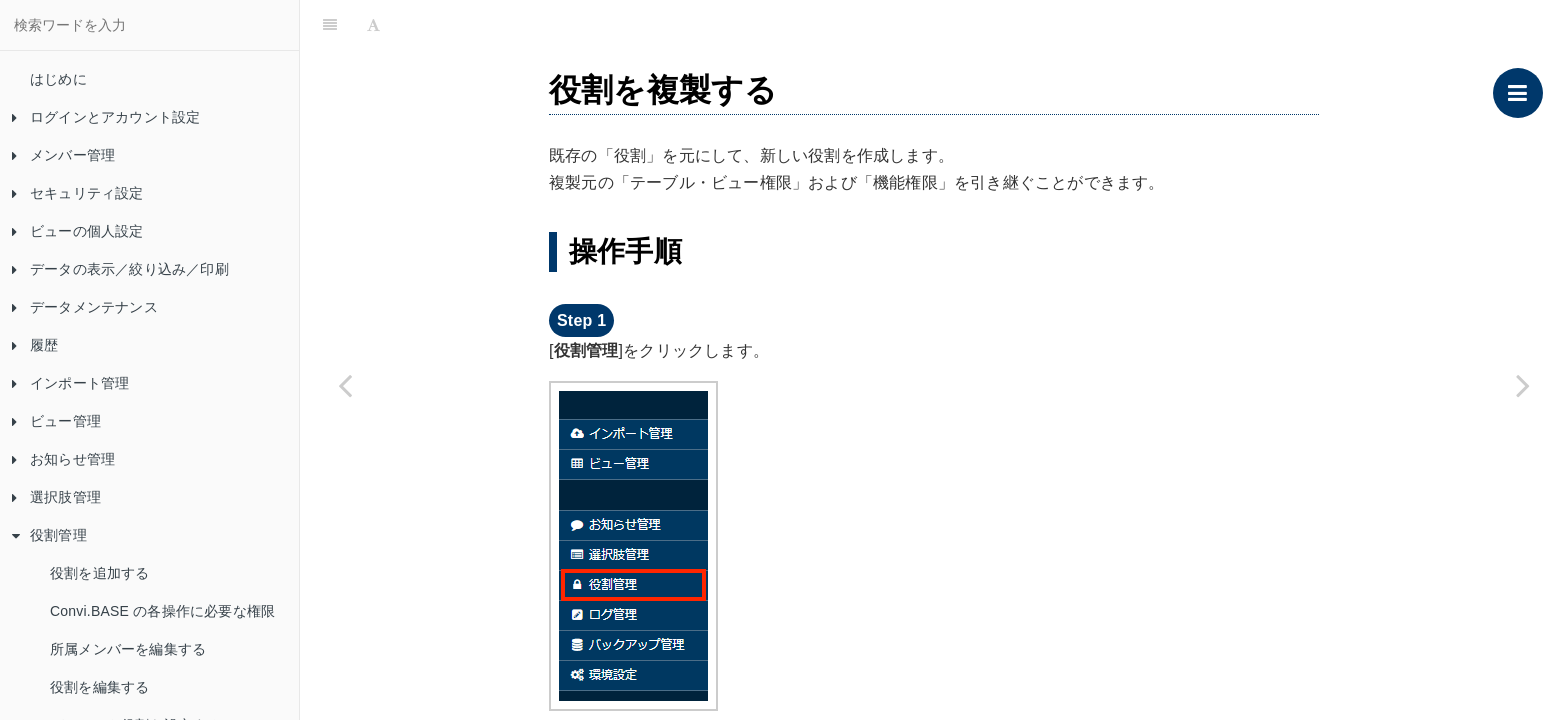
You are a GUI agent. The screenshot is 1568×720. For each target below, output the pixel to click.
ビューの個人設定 (78, 231)
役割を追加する (99, 573)
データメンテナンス (85, 307)
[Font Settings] (373, 25)
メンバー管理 (63, 155)
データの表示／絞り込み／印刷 (120, 269)
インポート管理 (70, 383)
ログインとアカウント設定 (106, 117)
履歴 (35, 345)
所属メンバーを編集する (128, 649)
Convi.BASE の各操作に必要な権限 (162, 611)
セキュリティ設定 (78, 193)
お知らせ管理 (63, 459)
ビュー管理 (56, 421)
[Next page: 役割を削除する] (1523, 385)
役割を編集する (99, 687)
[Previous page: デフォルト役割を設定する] (345, 385)
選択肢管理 (56, 497)
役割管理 (49, 535)
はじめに (58, 79)
